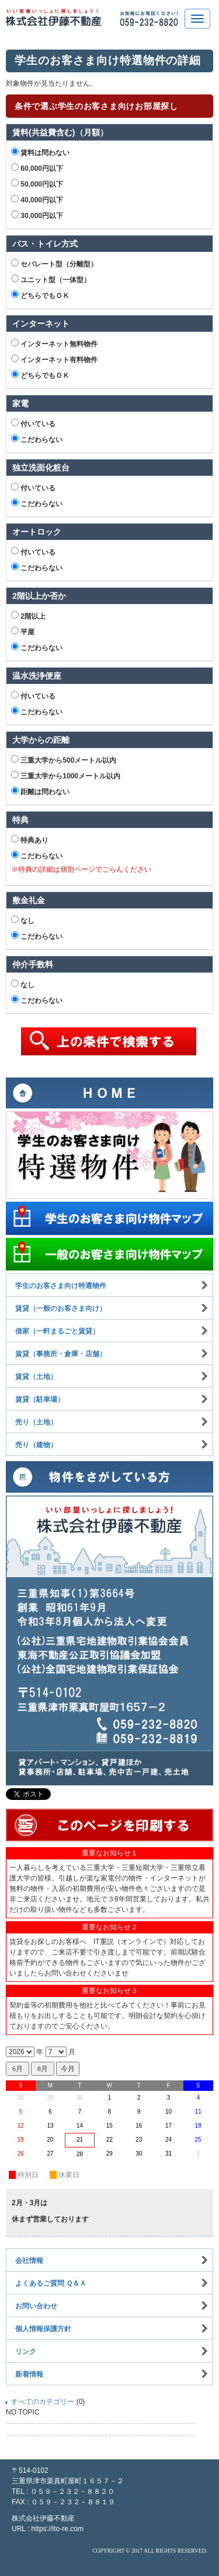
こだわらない (36, 439)
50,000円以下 (37, 183)
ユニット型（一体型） (51, 279)
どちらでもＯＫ (40, 295)
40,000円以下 (37, 199)
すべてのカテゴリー (42, 2402)
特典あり (29, 839)
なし (22, 920)
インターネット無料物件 (54, 343)
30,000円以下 (37, 215)
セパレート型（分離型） (54, 263)
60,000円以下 (37, 168)
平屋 (22, 631)
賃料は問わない (40, 152)
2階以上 (28, 615)
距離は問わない (40, 791)
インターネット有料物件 (54, 359)
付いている (33, 423)
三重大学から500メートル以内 (63, 759)
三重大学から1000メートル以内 (65, 775)
